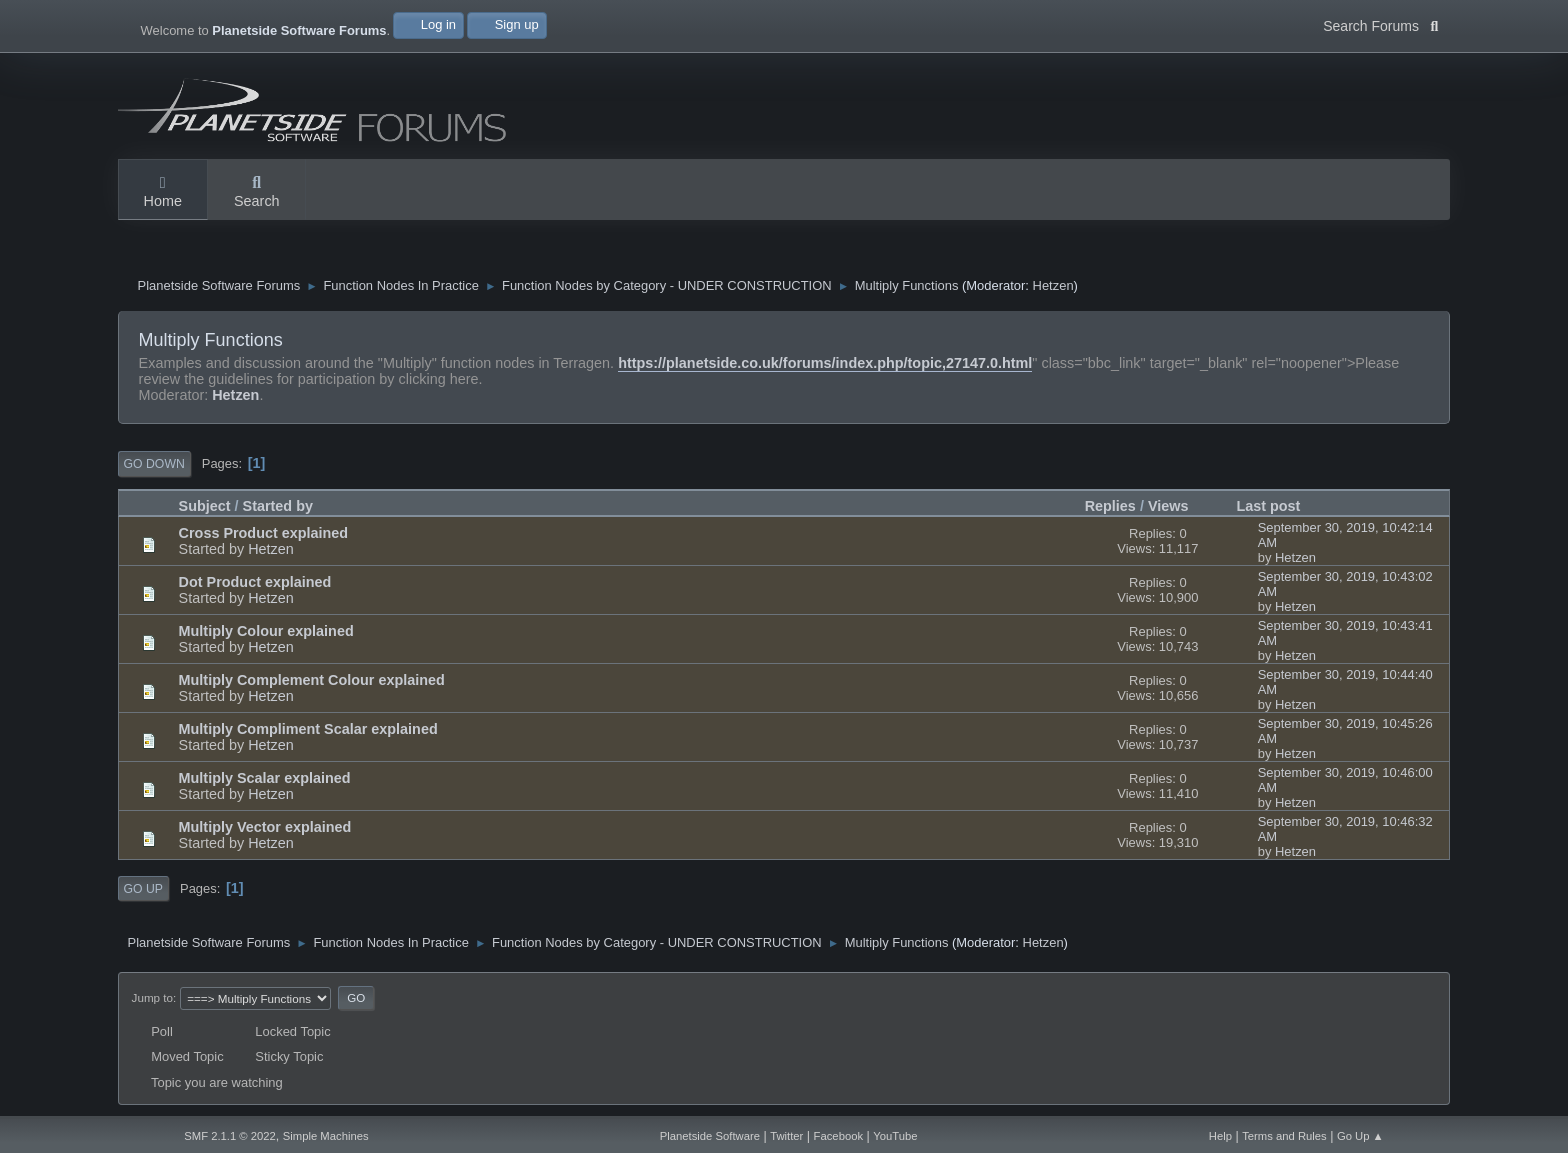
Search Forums (1380, 24)
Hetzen (1053, 286)
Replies (1110, 506)
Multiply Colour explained (266, 631)
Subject (205, 506)
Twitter (786, 1136)
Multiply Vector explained (265, 827)
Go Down (154, 464)
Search (257, 193)
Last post (1277, 506)
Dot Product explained (255, 582)
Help (1220, 1136)
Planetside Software (710, 1136)
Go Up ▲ (1360, 1136)
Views (1168, 506)
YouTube (895, 1136)
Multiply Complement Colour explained (312, 680)
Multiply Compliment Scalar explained (308, 729)
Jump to (152, 997)
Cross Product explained (264, 533)
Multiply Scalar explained (265, 778)
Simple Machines (326, 1136)
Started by (278, 506)
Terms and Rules (1284, 1136)
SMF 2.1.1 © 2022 (230, 1136)
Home (163, 193)
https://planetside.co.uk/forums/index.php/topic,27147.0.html (825, 363)
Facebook (838, 1136)
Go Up (143, 889)
